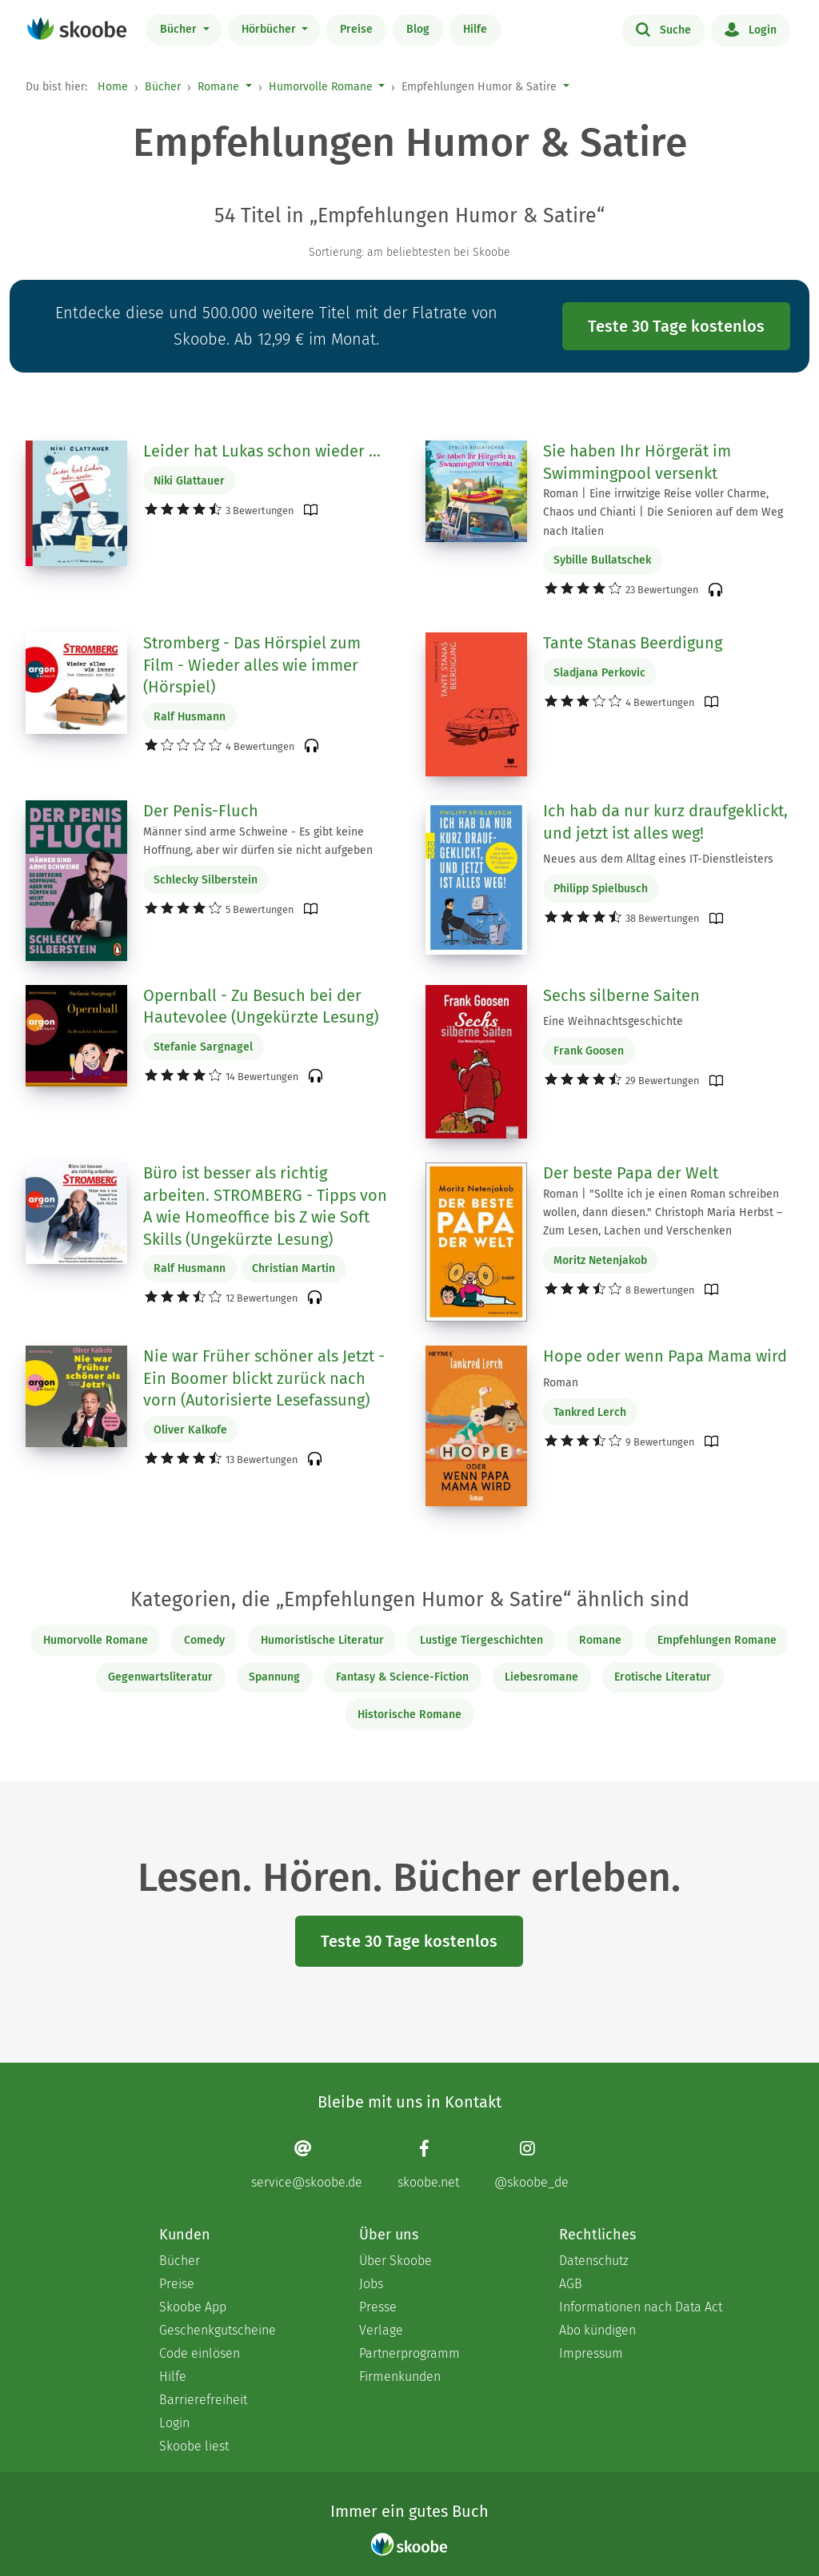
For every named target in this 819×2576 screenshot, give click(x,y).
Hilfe (475, 29)
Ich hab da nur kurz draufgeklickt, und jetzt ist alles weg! (665, 822)
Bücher (180, 29)
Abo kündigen (597, 2330)
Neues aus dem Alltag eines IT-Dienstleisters (658, 859)
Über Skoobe (395, 2260)
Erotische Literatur (662, 1677)
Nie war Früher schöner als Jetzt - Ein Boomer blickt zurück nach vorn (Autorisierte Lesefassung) (264, 1378)
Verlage (381, 2330)
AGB (570, 2283)
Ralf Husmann (190, 717)
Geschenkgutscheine (217, 2330)
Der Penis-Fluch (200, 810)
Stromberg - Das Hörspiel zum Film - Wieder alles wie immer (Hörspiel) (252, 664)
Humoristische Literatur (322, 1640)
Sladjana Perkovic (599, 673)
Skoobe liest (194, 2446)
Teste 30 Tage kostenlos (676, 326)
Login (751, 29)
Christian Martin (293, 1268)
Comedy (204, 1640)
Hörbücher (270, 29)
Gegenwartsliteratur (160, 1677)
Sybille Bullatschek (602, 560)
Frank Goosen (588, 1051)
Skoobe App (192, 2307)
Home (113, 87)
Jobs (371, 2283)
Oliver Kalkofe (190, 1430)
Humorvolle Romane (321, 87)
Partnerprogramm (409, 2353)
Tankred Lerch (589, 1412)
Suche (663, 29)
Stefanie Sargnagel (203, 1047)
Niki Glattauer (189, 481)
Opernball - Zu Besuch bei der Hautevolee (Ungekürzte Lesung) (260, 1006)
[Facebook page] (428, 2163)
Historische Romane (409, 1714)
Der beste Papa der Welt (630, 1172)
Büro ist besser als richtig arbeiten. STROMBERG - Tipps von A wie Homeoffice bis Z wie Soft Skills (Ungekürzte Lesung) (265, 1206)
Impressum (591, 2353)
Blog (417, 29)
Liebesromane (541, 1677)
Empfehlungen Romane (717, 1640)
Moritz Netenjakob (600, 1260)
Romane (218, 87)
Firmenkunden (400, 2376)
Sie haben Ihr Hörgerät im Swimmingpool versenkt (637, 462)
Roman (560, 1383)
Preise (356, 29)
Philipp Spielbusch (600, 888)
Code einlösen (199, 2353)
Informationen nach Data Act (640, 2307)
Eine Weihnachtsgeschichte (613, 1021)
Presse (378, 2307)
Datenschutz (594, 2260)
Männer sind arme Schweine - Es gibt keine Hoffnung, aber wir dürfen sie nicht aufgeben (258, 841)
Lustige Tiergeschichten (481, 1640)
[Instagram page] (531, 2163)
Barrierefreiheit (203, 2399)
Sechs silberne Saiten (621, 995)
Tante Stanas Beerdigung (632, 642)
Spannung (274, 1677)
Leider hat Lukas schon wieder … (262, 451)
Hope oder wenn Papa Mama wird (665, 1356)
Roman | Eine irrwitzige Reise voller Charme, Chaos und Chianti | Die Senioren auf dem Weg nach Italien (663, 512)
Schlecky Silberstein (206, 880)
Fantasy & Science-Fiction (402, 1677)
